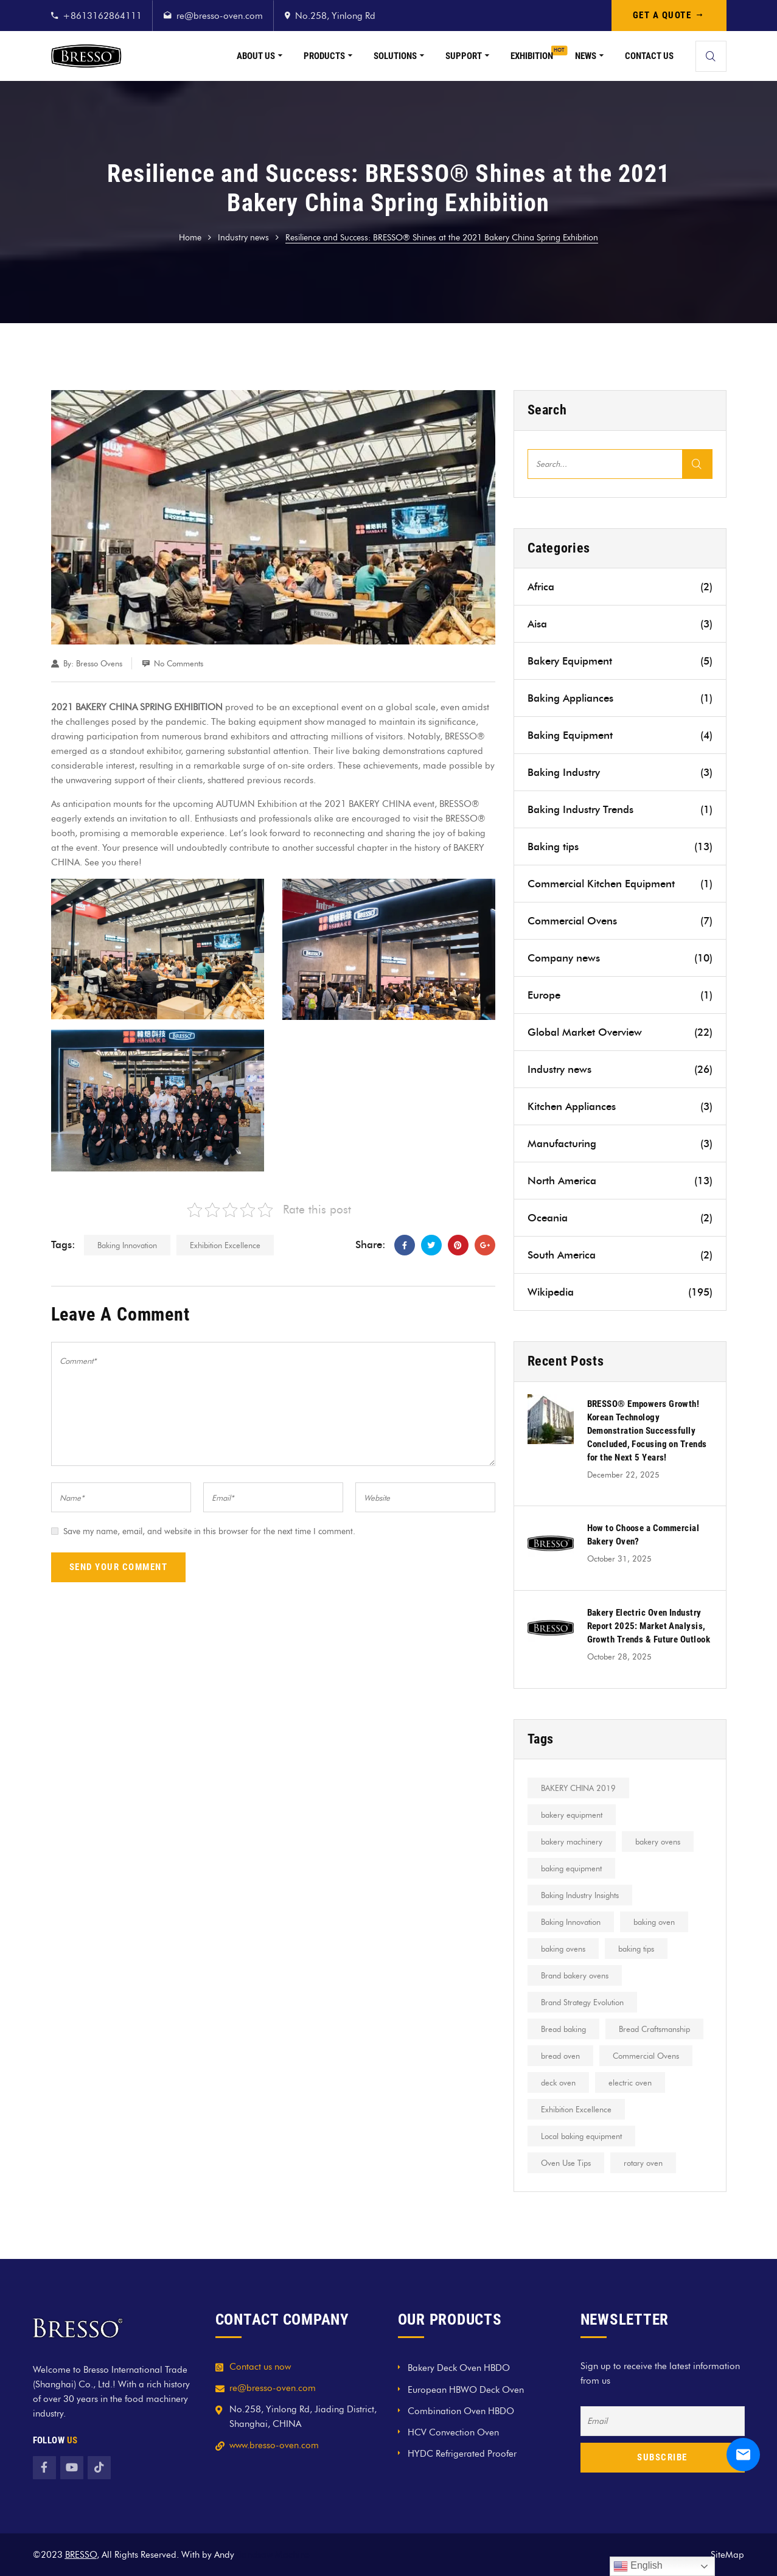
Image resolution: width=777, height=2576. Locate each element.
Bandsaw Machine (273, 2554)
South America (620, 1255)
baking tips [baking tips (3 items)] (636, 1948)
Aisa (620, 624)
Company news (620, 958)
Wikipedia (620, 1292)
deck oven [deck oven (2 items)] (558, 2082)
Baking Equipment (620, 735)
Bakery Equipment (620, 661)
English (638, 2566)
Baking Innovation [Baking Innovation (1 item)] (571, 1922)
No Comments (178, 663)
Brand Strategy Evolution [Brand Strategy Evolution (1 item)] (582, 2002)
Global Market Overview (620, 1032)
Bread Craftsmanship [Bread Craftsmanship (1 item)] (654, 2029)
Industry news (243, 237)
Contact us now (260, 2366)
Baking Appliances (620, 698)
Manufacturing (620, 1143)
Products (324, 56)
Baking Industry (620, 772)
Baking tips (620, 846)
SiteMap (727, 2554)
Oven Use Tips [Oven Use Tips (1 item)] (566, 2163)
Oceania (620, 1218)
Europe (620, 995)
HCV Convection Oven (453, 2432)
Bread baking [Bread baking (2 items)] (563, 2029)
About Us (256, 56)
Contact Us (649, 56)
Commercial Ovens (620, 921)
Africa (620, 587)
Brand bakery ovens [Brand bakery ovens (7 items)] (574, 1975)
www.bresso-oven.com (274, 2445)
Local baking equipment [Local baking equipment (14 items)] (581, 2136)
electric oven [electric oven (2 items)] (630, 2082)
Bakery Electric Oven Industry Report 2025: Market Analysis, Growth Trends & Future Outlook (649, 1626)
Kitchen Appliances (620, 1106)
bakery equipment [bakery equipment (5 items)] (571, 1815)
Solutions (395, 56)
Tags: (63, 1244)
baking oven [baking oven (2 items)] (654, 1922)
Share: (370, 1244)
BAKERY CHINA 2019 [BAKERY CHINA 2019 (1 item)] (578, 1788)
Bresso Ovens (99, 663)
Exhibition (531, 56)
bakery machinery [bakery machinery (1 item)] (571, 1841)
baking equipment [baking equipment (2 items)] (571, 1868)
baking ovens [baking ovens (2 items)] (563, 1948)
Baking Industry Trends (620, 809)
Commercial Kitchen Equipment (620, 884)
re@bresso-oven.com (219, 15)
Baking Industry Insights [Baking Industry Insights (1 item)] (580, 1895)
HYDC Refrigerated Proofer (462, 2453)
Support (463, 56)
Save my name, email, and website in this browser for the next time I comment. (209, 1531)
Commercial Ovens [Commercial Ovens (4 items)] (646, 2056)
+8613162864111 (102, 15)
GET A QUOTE (669, 15)
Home (190, 237)
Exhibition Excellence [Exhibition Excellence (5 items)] (576, 2109)
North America (620, 1181)
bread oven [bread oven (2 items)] (560, 2056)
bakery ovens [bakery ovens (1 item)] (657, 1841)
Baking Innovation (127, 1245)
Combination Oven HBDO (461, 2411)
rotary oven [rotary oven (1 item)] (643, 2163)
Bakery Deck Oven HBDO (459, 2367)
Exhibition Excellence (225, 1245)
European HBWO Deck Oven (466, 2389)
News (585, 56)
